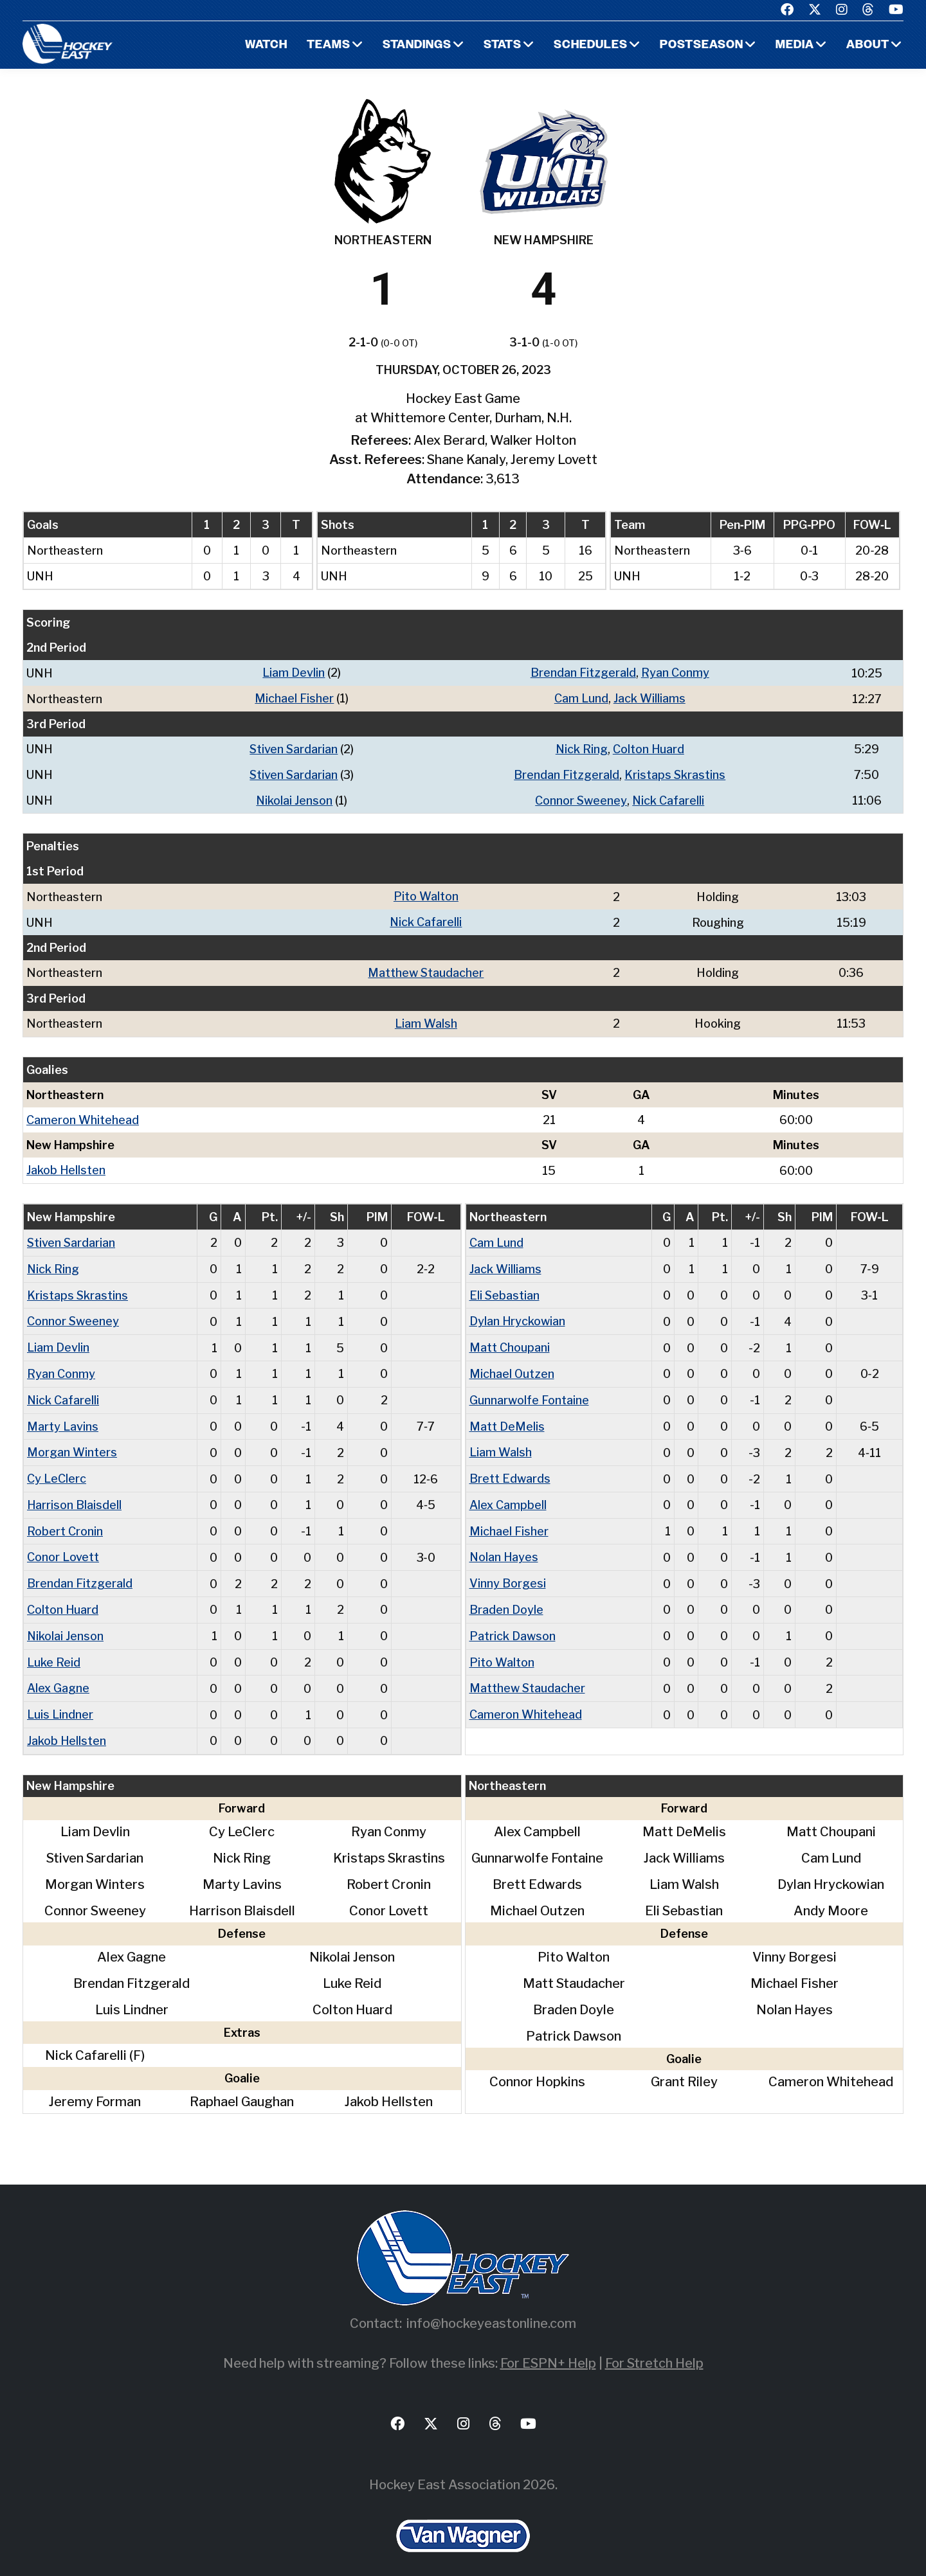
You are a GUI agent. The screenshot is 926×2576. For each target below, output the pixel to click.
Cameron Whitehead (82, 1115)
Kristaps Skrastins (676, 773)
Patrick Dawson (512, 1622)
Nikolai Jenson (294, 798)
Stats (501, 45)
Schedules (589, 45)
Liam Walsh (426, 1019)
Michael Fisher (294, 697)
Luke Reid (53, 1648)
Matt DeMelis (507, 1417)
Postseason (701, 45)
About (867, 45)
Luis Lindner (60, 1699)
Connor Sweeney (581, 798)
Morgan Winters (72, 1442)
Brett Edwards (509, 1468)
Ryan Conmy (676, 672)
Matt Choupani (509, 1339)
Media (794, 45)
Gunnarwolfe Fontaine (529, 1391)
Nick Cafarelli (669, 798)
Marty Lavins (62, 1417)
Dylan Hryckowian (517, 1314)
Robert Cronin (65, 1519)
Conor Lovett (63, 1545)
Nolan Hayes (504, 1545)
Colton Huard (649, 748)
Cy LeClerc (56, 1468)
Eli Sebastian (504, 1288)
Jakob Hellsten (66, 1165)
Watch (264, 45)
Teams (327, 45)
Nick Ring (582, 748)
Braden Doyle (506, 1597)
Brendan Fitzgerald (584, 672)
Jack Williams (650, 697)
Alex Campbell (508, 1494)
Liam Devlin (294, 672)
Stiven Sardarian (294, 748)
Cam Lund (582, 697)
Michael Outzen (512, 1365)
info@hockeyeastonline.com (491, 2308)
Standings (415, 45)
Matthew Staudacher (426, 969)
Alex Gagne (58, 1674)
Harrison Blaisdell (74, 1494)
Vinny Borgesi (507, 1571)
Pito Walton (426, 893)
